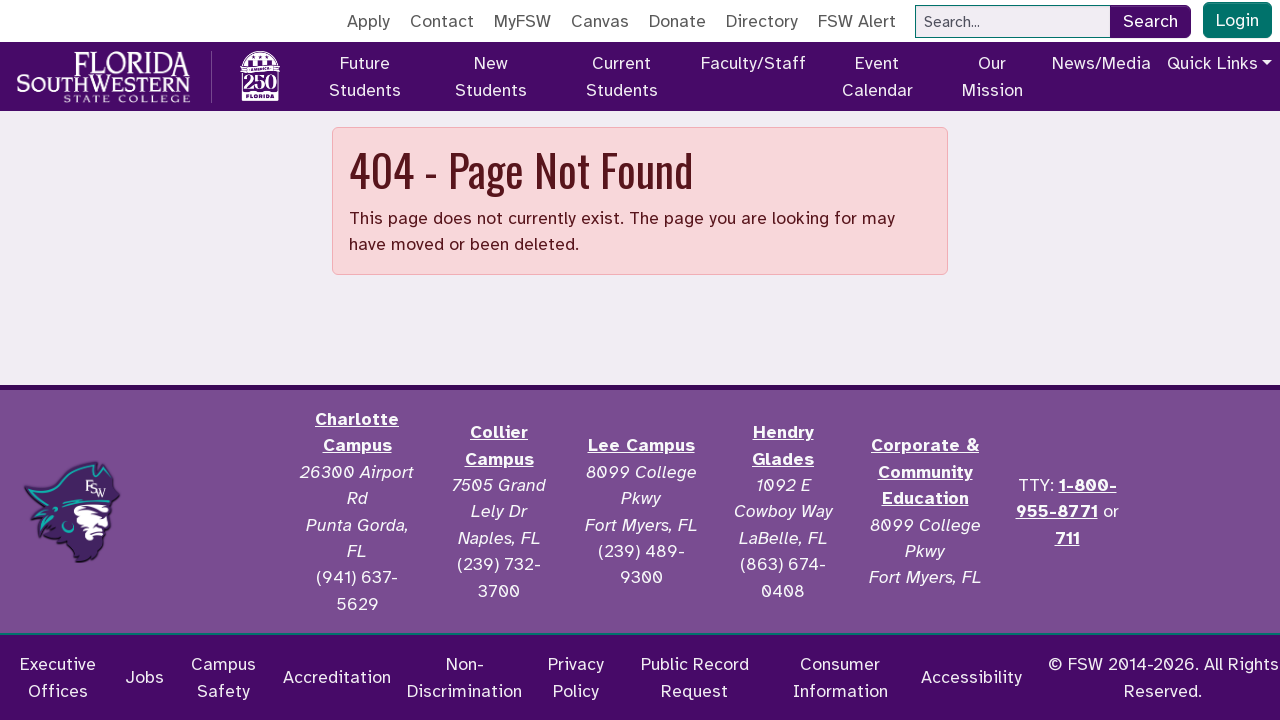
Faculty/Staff (753, 63)
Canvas (600, 21)
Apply (368, 21)
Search (1150, 21)
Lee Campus (641, 445)
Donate (677, 21)
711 (1067, 538)
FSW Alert (857, 21)
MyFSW (522, 21)
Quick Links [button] (1212, 63)
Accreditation (337, 677)
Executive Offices (58, 677)
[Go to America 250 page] (260, 73)
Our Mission (992, 76)
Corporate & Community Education (925, 471)
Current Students (622, 76)
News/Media (1101, 63)
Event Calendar (877, 76)
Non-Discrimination (464, 677)
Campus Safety (223, 677)
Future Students (365, 76)
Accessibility (971, 677)
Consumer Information (840, 677)
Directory (762, 21)
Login (1237, 20)
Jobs (144, 677)
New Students (491, 76)
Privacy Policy (576, 677)
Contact (442, 21)
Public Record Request (695, 677)
